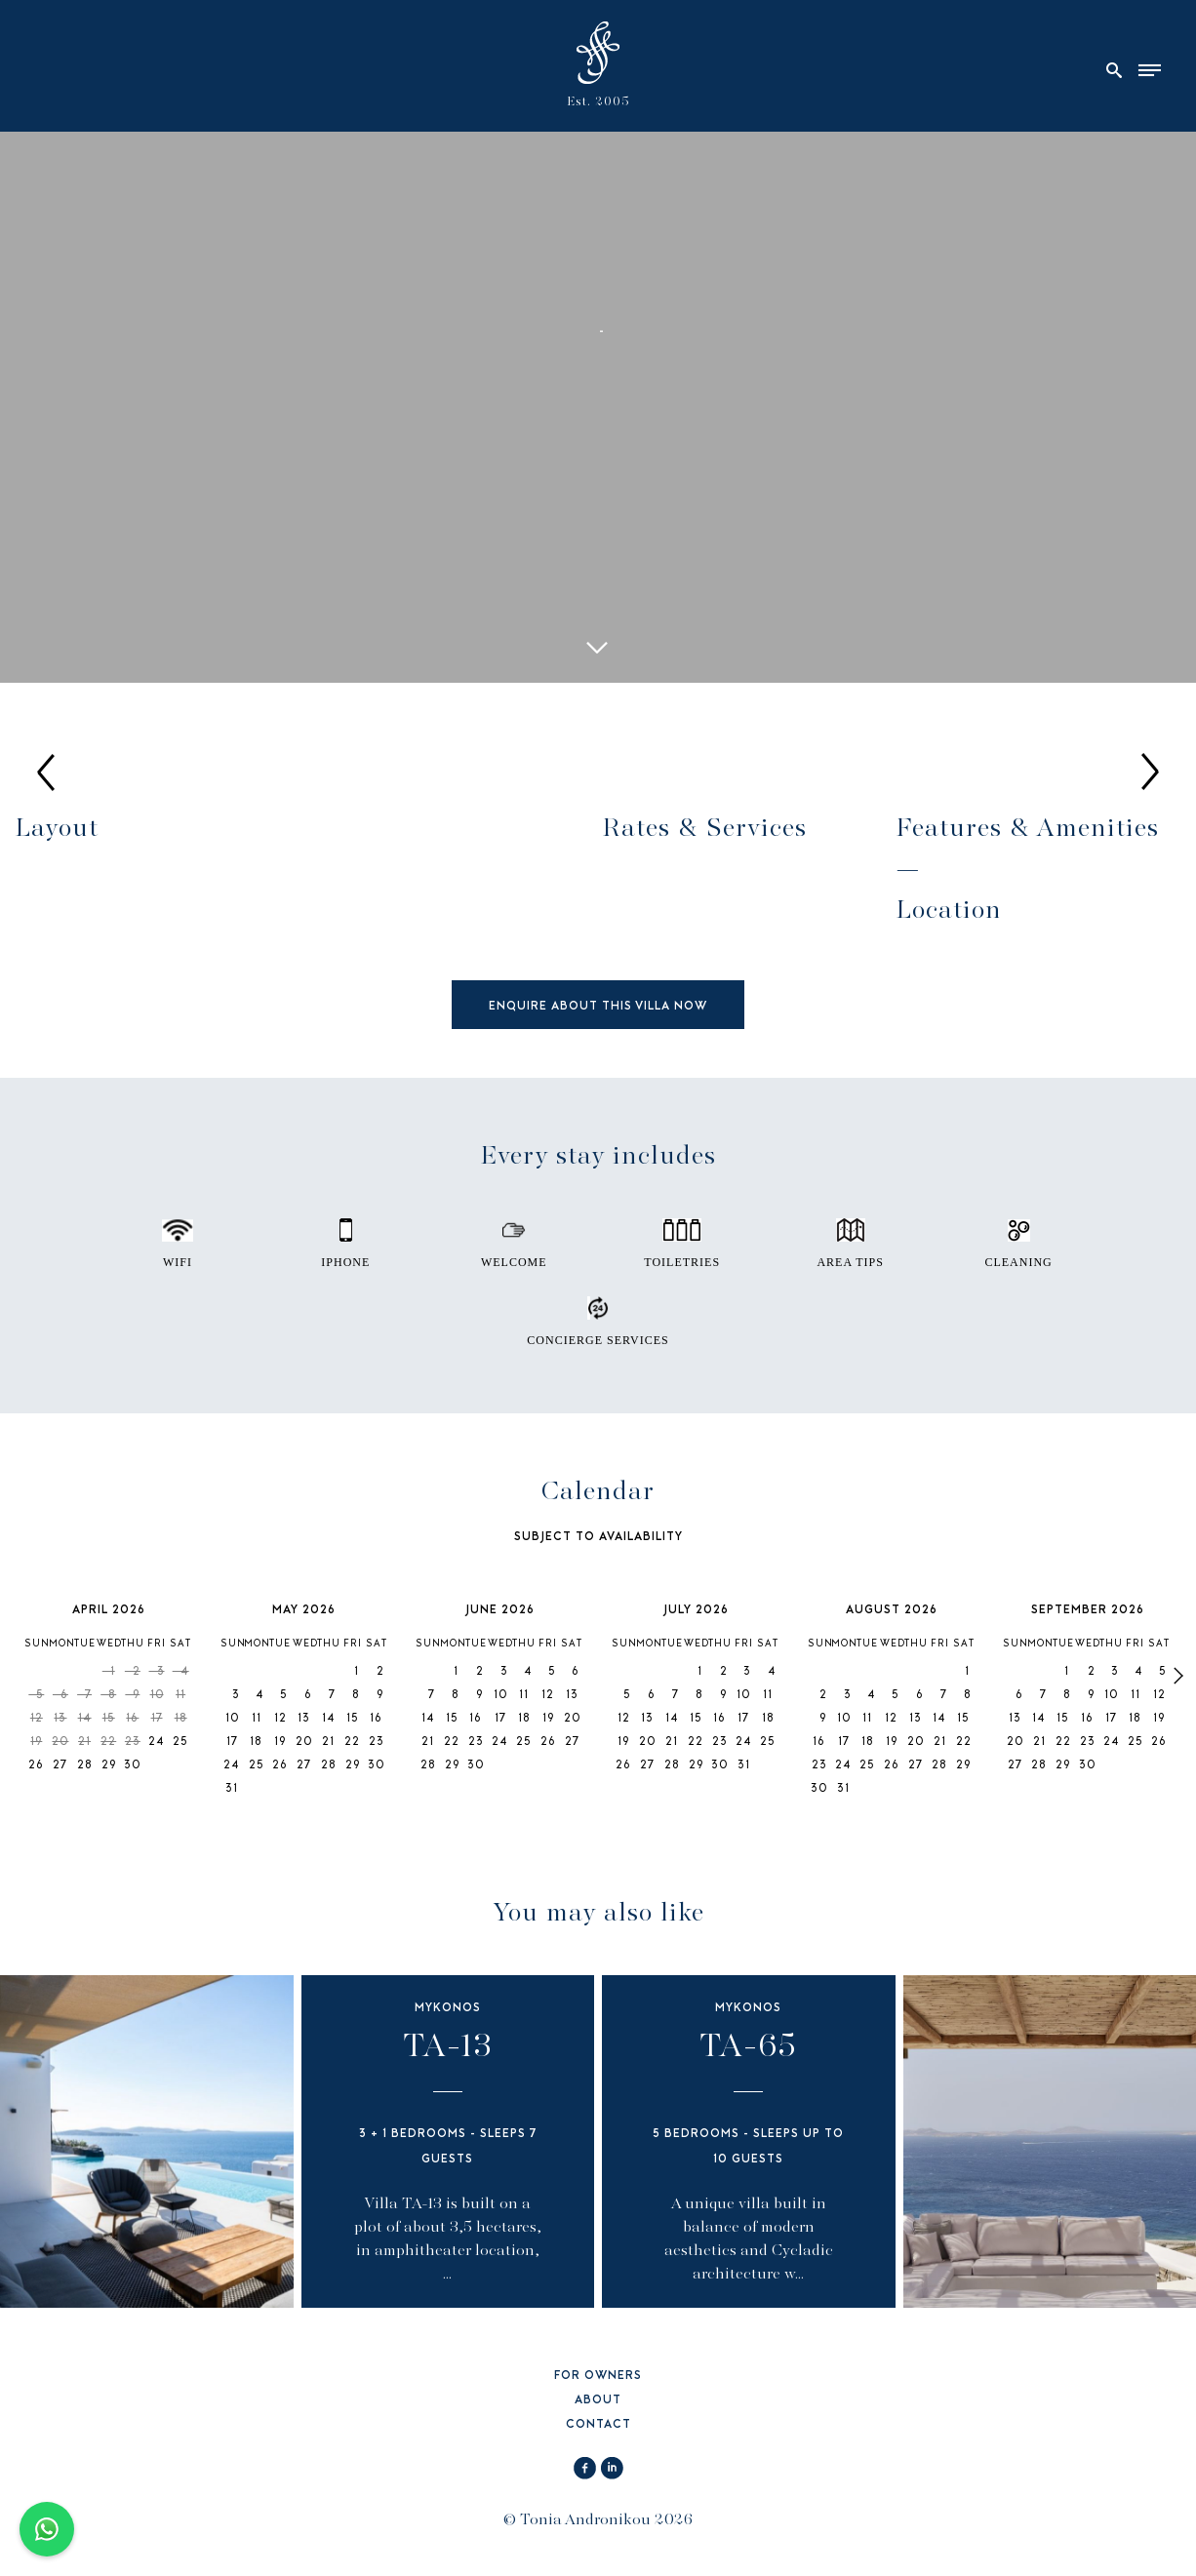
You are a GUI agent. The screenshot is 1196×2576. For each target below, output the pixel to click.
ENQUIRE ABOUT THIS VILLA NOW (598, 1007)
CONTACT (598, 2425)
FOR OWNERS (598, 2376)
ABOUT (598, 2401)
